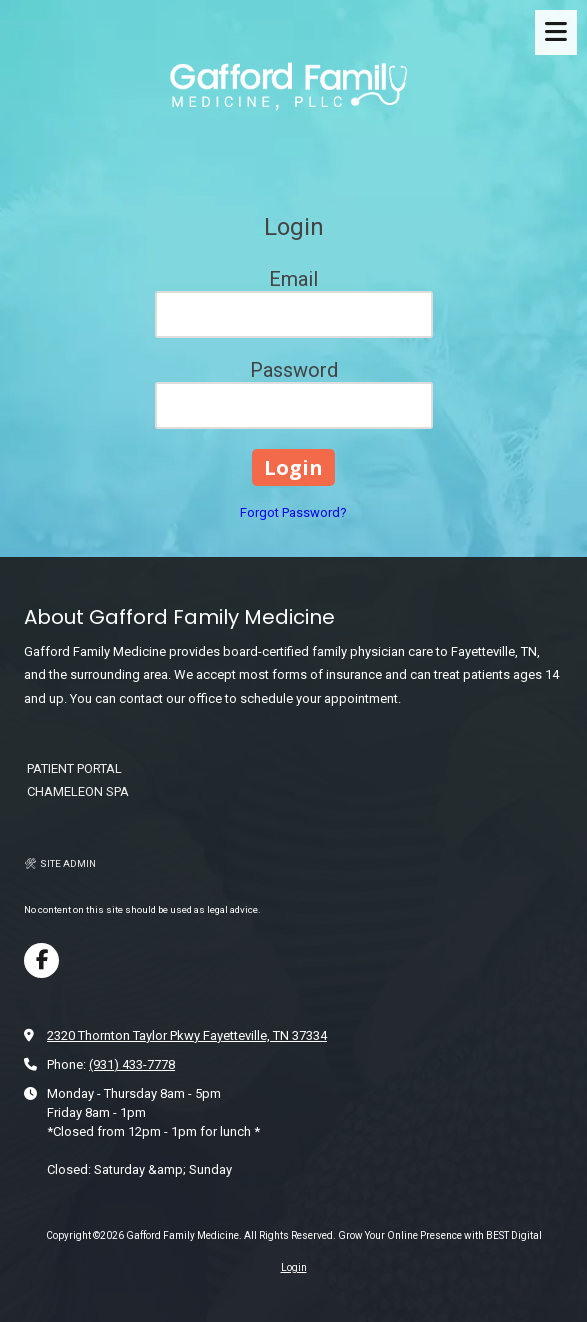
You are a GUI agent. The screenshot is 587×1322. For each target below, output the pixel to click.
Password (294, 370)
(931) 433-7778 (132, 1064)
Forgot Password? (293, 512)
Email (293, 279)
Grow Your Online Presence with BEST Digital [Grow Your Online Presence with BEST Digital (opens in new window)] (440, 1235)
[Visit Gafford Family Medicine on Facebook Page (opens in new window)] (41, 960)
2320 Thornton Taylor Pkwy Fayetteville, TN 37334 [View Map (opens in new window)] (187, 1035)
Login (294, 1267)
